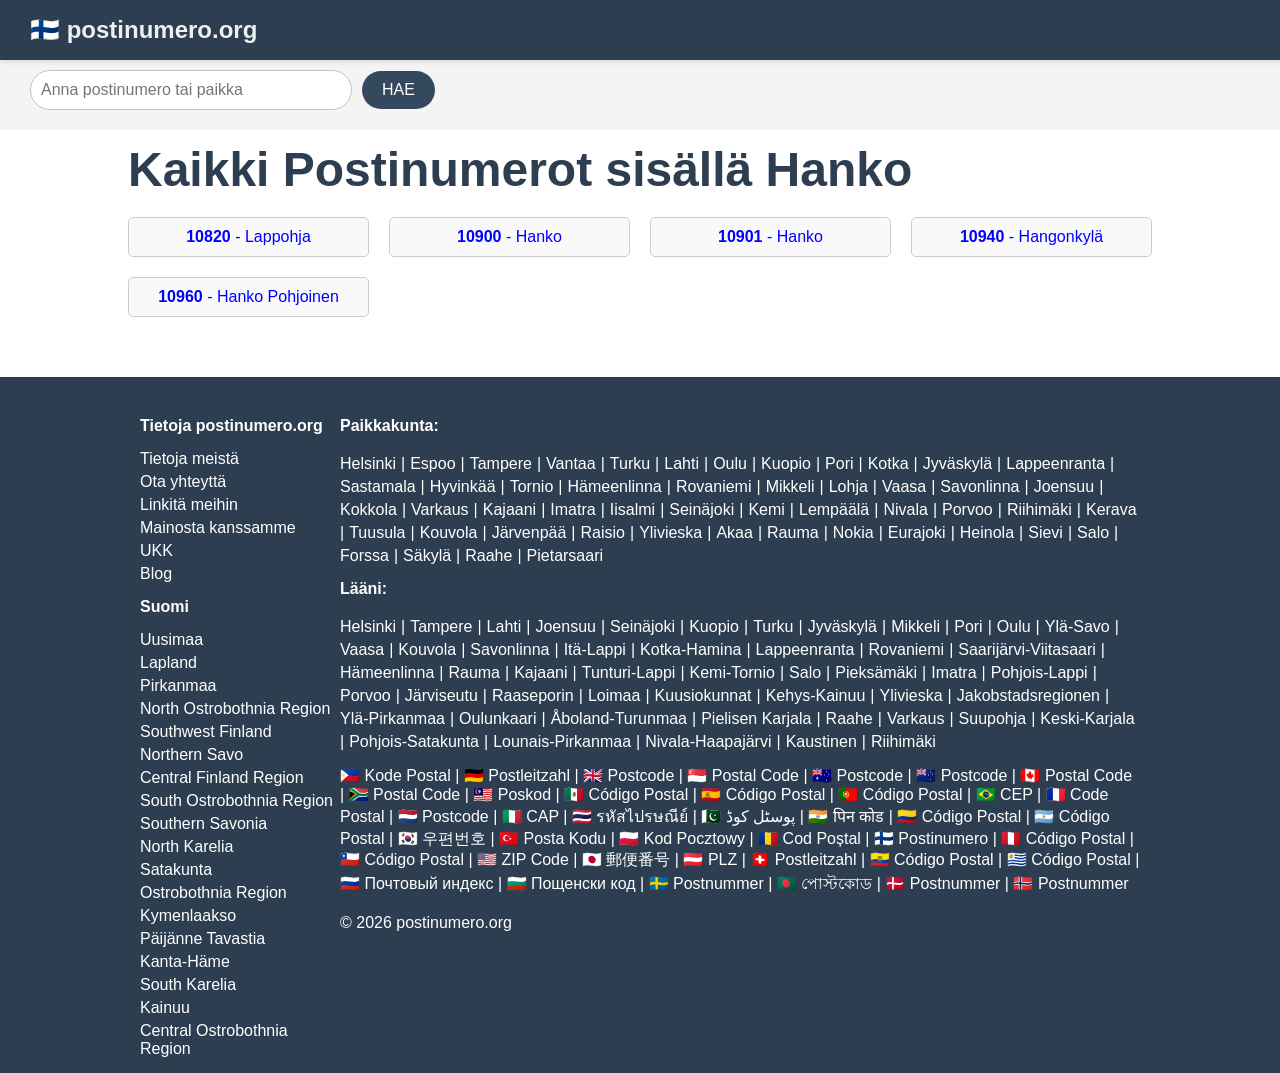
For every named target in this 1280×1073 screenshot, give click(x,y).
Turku (630, 463)
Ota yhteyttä (183, 481)
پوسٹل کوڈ (760, 816)
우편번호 (454, 838)
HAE (398, 89)
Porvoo (967, 509)
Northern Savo (191, 754)
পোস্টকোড (836, 883)
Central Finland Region (222, 777)
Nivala (905, 509)
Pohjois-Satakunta (414, 741)
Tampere (501, 463)
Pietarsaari (565, 555)
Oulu (730, 463)
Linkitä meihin (189, 504)
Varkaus (440, 509)
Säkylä (427, 555)
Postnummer (718, 883)
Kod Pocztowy (694, 838)
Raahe (488, 555)
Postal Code (755, 775)
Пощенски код (583, 883)
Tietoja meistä (189, 458)
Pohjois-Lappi (1039, 672)
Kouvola (449, 532)
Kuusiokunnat (703, 695)
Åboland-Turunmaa (619, 718)
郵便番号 (638, 859)
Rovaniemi (714, 486)
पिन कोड (858, 816)
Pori (839, 463)
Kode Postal (407, 775)
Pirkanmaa (178, 685)
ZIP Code (535, 859)
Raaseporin (533, 695)
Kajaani (509, 509)
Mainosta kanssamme (218, 527)
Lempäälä (834, 509)
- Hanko (509, 236)
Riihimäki (1039, 509)
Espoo (432, 463)
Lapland (168, 662)
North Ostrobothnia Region (235, 708)
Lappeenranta (1055, 463)
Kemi (766, 509)
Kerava (1111, 509)
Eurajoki (917, 532)
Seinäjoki (701, 509)
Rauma (793, 532)
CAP (542, 816)
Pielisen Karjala (756, 718)
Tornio (532, 486)
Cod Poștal (822, 838)
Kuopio (786, 463)
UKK (156, 550)
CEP (1016, 794)
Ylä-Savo (1077, 626)
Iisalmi (632, 509)
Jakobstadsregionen (1028, 695)
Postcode (641, 775)
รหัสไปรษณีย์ (642, 816)
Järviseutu (441, 695)
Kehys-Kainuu (816, 695)
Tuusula (377, 532)
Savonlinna (979, 486)
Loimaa (614, 695)
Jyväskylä (957, 463)
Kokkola (368, 509)
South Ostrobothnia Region (236, 800)
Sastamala (378, 486)
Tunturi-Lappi (629, 672)
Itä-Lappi (595, 649)
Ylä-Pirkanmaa (392, 718)
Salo (1093, 532)
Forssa (364, 555)
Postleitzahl (529, 775)
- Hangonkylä (1031, 236)
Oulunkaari (497, 718)
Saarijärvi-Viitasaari (1027, 649)
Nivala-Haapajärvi (708, 741)
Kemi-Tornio (732, 672)
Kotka (888, 463)
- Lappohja (248, 236)
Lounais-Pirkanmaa (562, 741)
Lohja (848, 486)
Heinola (987, 532)
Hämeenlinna (614, 486)
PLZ (722, 859)
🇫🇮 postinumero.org (143, 29)
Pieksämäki (876, 672)
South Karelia (188, 984)
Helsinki (368, 463)
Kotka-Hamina (690, 649)
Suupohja (993, 718)
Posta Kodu (564, 838)
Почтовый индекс (428, 883)
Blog (156, 573)
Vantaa (571, 463)
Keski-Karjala (1087, 718)
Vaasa (904, 486)
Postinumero (943, 838)
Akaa (734, 532)
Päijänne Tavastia (202, 938)
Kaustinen (821, 741)
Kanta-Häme (185, 961)
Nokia (853, 532)
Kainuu (165, 1007)
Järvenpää (529, 532)
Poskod (524, 794)
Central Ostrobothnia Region (214, 1039)
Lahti (681, 463)
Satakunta (176, 869)
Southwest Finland (206, 731)
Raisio (603, 532)
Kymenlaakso (188, 915)
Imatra (572, 509)
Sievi (1045, 532)
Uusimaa (171, 639)
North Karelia (186, 846)
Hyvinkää (463, 486)
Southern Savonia (203, 823)
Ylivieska (670, 532)
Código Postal (639, 794)
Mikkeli (790, 486)
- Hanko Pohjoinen (248, 296)
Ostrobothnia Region (213, 892)
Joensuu (1064, 486)
